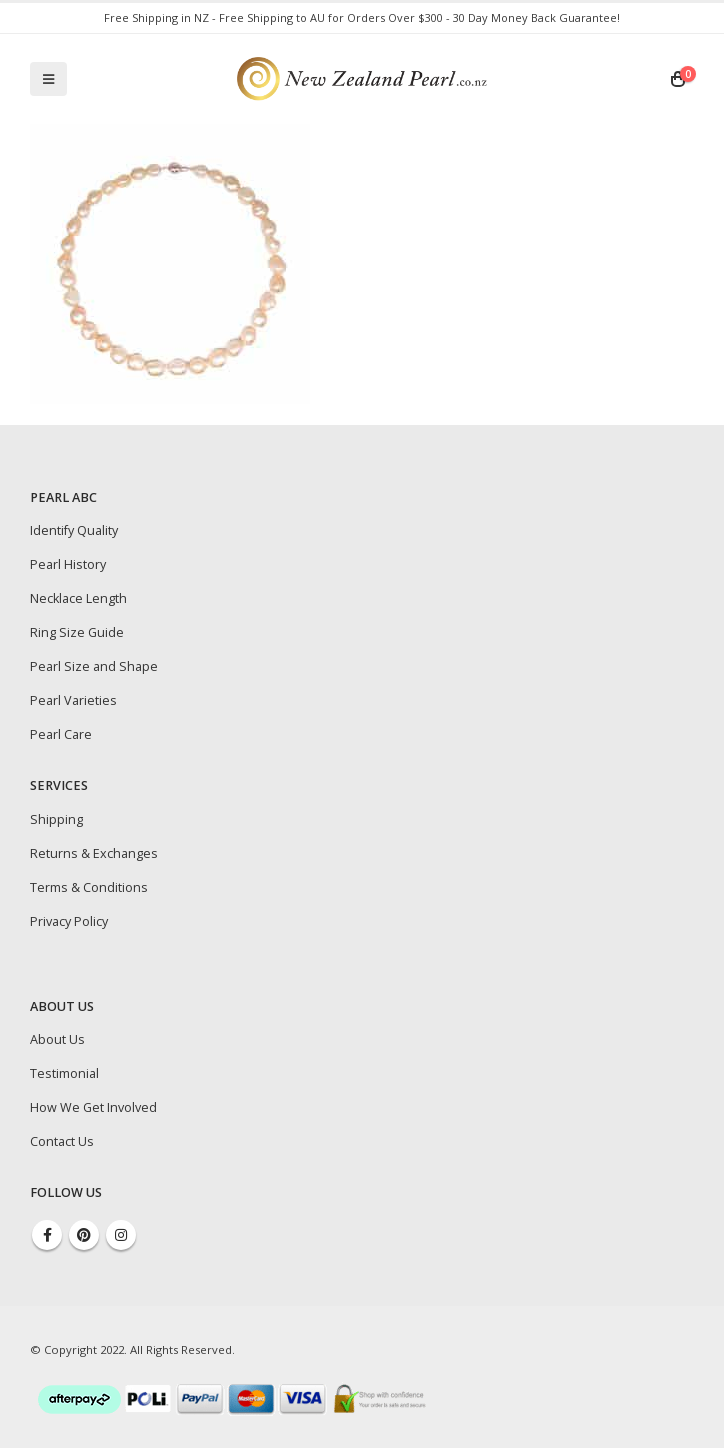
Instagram (121, 1235)
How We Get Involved (93, 1107)
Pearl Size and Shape (94, 666)
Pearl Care (61, 734)
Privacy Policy (69, 921)
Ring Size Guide (77, 632)
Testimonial (64, 1073)
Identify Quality (74, 530)
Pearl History (68, 564)
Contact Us (62, 1141)
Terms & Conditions (89, 887)
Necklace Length (78, 598)
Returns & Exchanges (94, 853)
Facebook (47, 1235)
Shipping (56, 819)
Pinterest (84, 1235)
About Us (57, 1039)
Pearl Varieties (73, 700)
